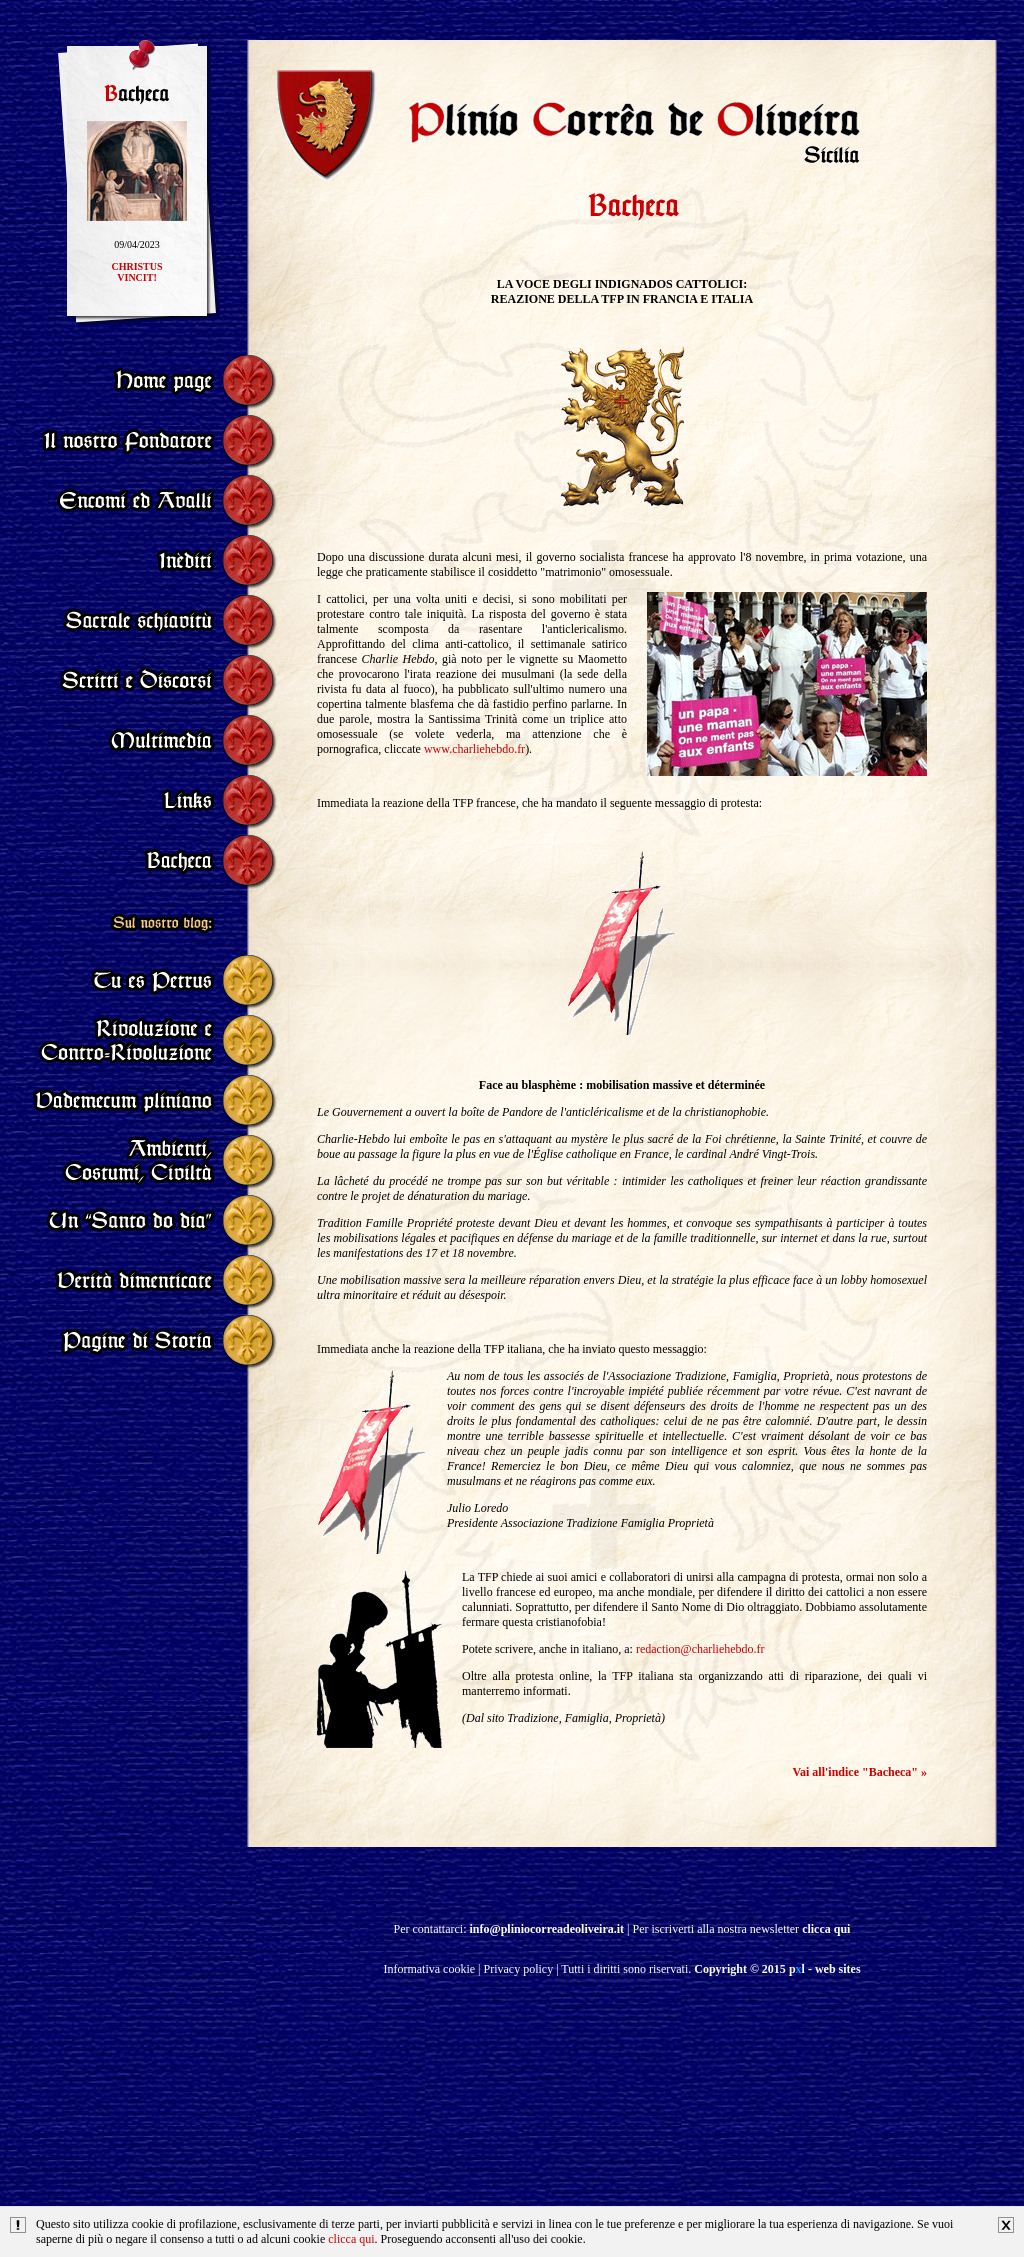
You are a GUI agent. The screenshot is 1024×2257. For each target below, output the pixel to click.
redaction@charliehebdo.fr (700, 1649)
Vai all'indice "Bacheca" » (859, 1772)
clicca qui (351, 2239)
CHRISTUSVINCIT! (136, 277)
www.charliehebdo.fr (474, 749)
